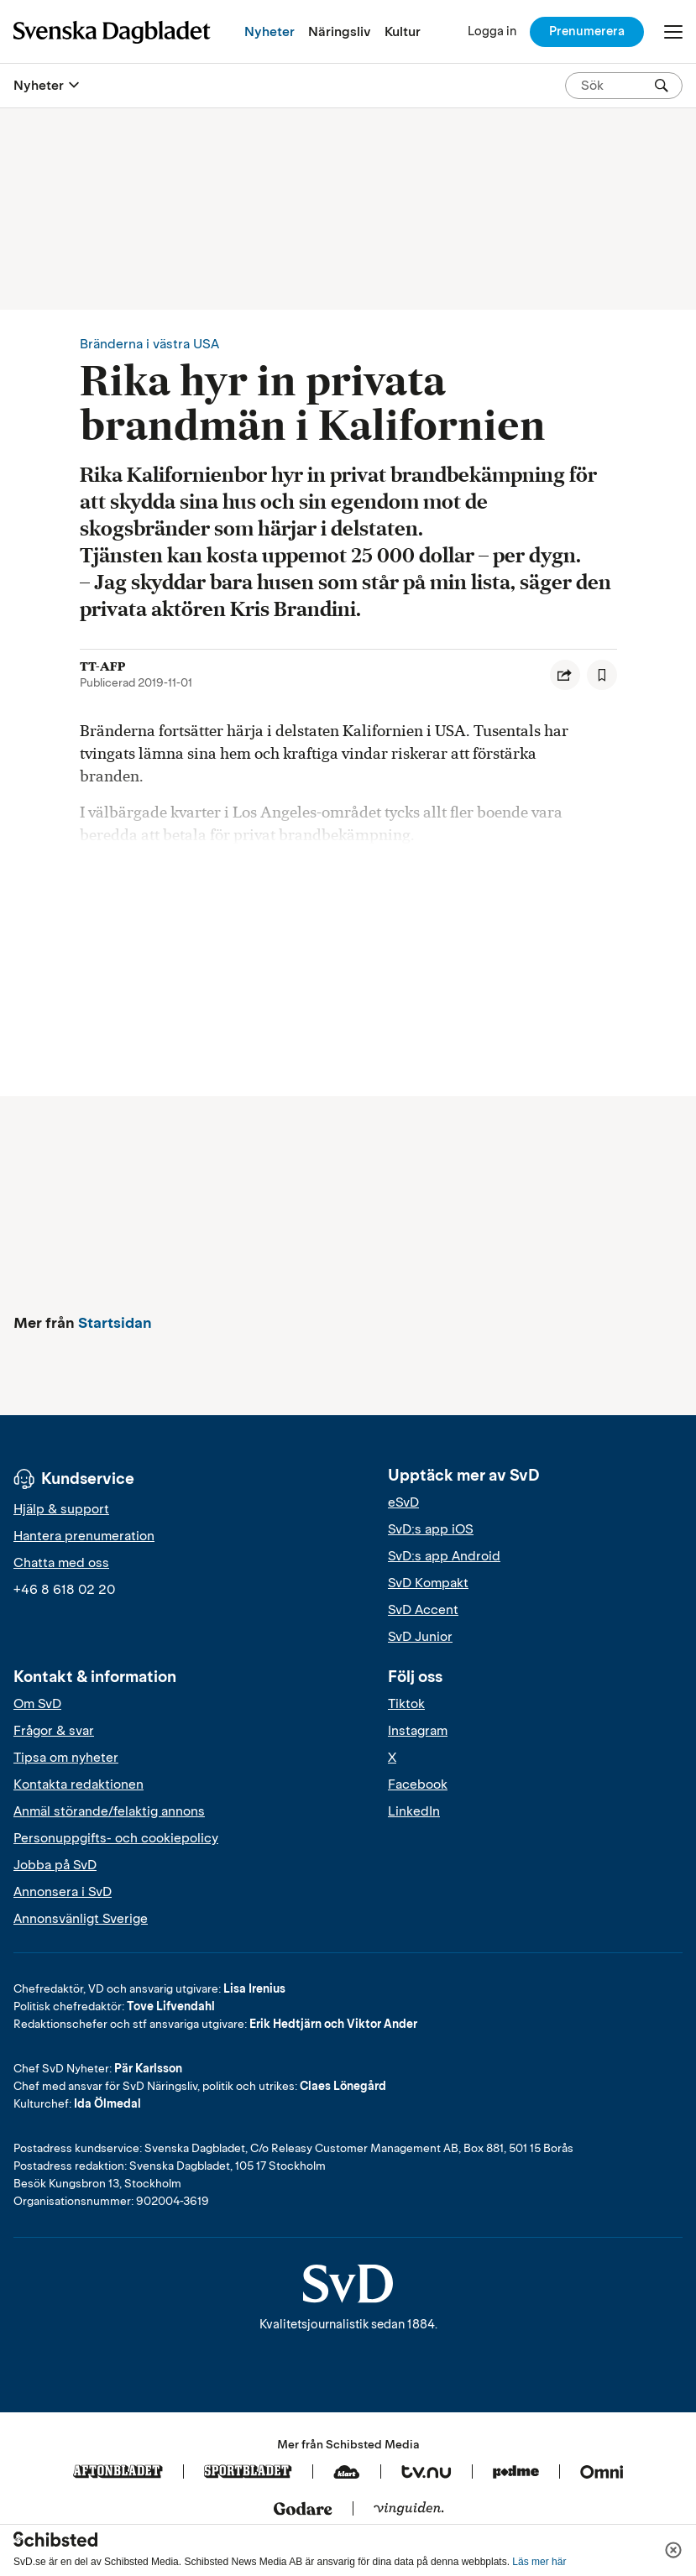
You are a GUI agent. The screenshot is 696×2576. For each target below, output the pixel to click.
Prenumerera (587, 31)
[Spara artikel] (602, 675)
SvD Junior (420, 1636)
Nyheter (269, 31)
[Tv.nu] (426, 2472)
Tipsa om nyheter (65, 1757)
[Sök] (661, 85)
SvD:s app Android (444, 1556)
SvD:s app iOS (431, 1529)
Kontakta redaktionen (78, 1784)
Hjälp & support (61, 1509)
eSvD (403, 1502)
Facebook (417, 1784)
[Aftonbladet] (118, 2472)
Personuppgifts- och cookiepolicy (115, 1838)
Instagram (417, 1730)
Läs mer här (539, 2562)
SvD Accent (423, 1610)
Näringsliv (339, 31)
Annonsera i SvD (62, 1892)
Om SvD (37, 1704)
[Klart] (346, 2472)
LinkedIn (414, 1811)
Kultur (403, 31)
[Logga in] (492, 31)
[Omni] (602, 2472)
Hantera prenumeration (83, 1536)
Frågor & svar (53, 1730)
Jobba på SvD (55, 1865)
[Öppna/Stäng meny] (673, 32)
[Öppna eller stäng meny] (74, 86)
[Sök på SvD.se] (617, 85)
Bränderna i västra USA (149, 344)
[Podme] (516, 2472)
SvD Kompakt (428, 1583)
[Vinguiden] (409, 2509)
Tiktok (406, 1704)
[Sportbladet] (248, 2472)
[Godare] (303, 2509)
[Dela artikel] (565, 675)
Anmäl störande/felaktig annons (109, 1811)
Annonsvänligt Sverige (80, 1918)
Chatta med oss (61, 1563)
